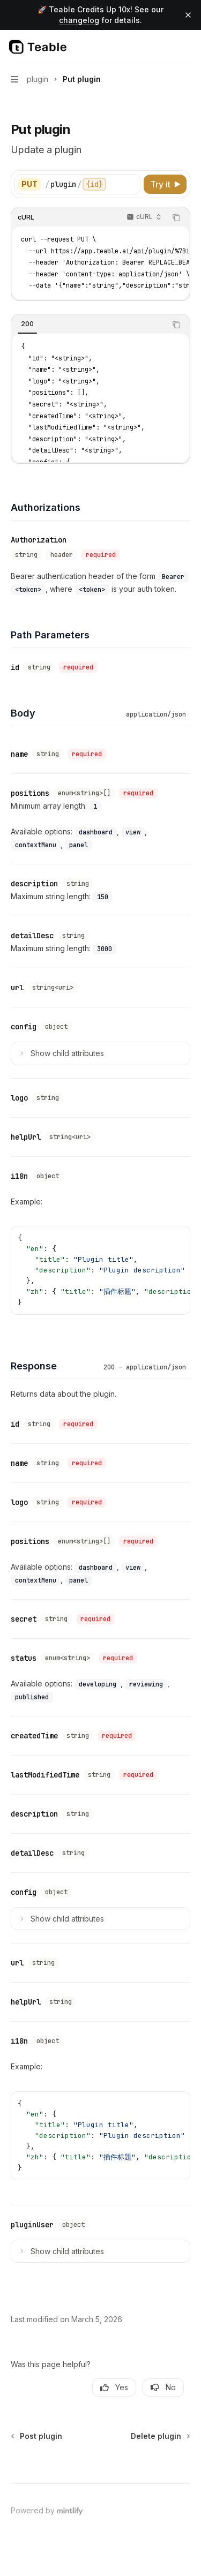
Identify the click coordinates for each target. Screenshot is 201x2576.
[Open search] (166, 47)
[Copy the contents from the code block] (176, 217)
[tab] (27, 324)
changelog (79, 20)
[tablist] (88, 324)
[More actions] (187, 47)
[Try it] (165, 184)
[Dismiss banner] (188, 15)
